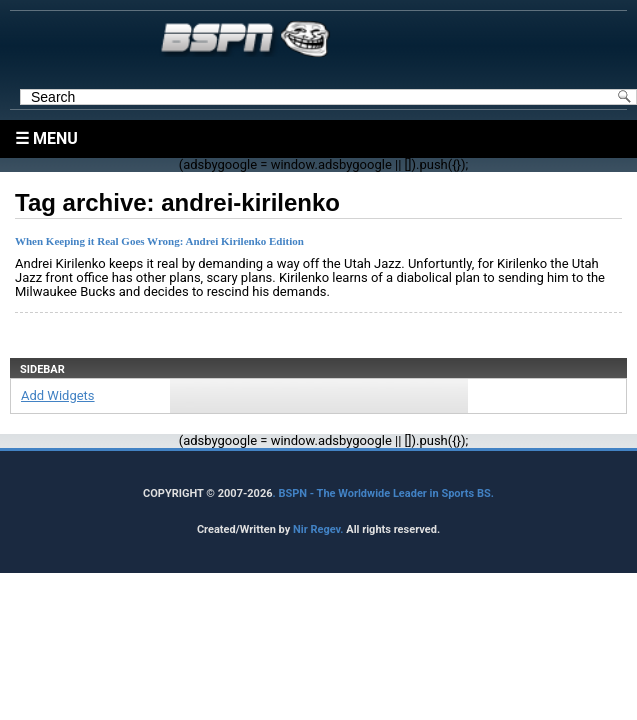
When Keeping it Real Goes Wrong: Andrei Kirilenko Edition (159, 241)
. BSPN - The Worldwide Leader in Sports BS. (383, 493)
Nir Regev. (319, 529)
